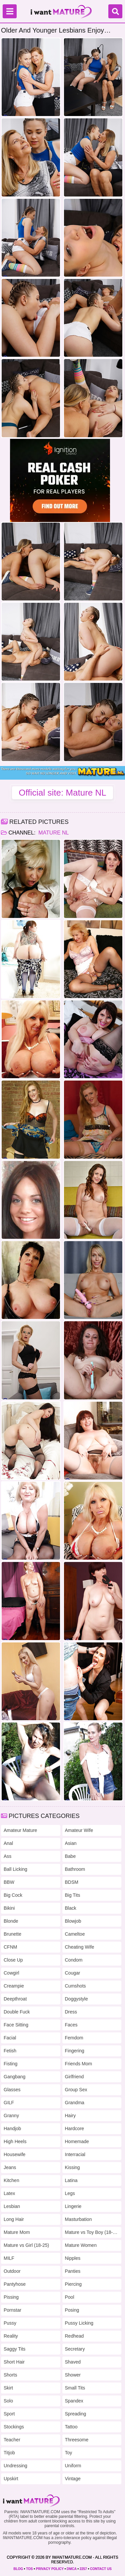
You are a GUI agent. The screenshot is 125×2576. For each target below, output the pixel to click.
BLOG (18, 2569)
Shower (73, 2375)
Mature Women (81, 2245)
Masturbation (78, 2219)
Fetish (10, 2050)
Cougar (72, 1973)
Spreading (75, 2413)
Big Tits (72, 1895)
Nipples (73, 2258)
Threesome (77, 2439)
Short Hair (14, 2362)
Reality (11, 2336)
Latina (71, 2180)
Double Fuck (17, 2011)
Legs (70, 2193)
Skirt (8, 2387)
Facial (10, 2037)
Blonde (11, 1921)
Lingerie (73, 2206)
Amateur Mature (20, 1830)
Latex (9, 2193)
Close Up (13, 1960)
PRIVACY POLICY (50, 2569)
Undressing (15, 2465)
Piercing (73, 2284)
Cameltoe (75, 1934)
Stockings (14, 2426)
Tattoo (71, 2426)
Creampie (14, 1986)
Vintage (73, 2478)
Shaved (73, 2362)
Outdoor (12, 2271)
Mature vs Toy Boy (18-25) (92, 2232)
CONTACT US (101, 2569)
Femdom (74, 2037)
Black (70, 1908)
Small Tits (75, 2387)
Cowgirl (11, 1973)
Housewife (14, 2154)
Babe (70, 1856)
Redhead (74, 2336)
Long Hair (14, 2219)
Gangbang (14, 2076)
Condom (74, 1960)
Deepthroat (15, 1998)
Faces (71, 2024)
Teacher (12, 2439)
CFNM (10, 1947)
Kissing (72, 2167)
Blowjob (73, 1921)
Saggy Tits (14, 2349)
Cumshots (75, 1986)
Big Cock (13, 1895)
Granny (11, 2115)
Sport (9, 2413)
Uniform (73, 2465)
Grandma (74, 2102)
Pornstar (12, 2310)
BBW (9, 1882)
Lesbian (12, 2206)
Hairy (70, 2115)
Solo (8, 2400)
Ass (7, 1856)
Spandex (74, 2400)
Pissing (11, 2297)
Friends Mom (78, 2063)
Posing (72, 2310)
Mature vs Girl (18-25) (26, 2245)
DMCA (72, 2569)
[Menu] (10, 11)
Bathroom (75, 1869)
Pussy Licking (79, 2323)
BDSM (71, 1882)
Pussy (10, 2323)
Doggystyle (76, 1998)
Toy (68, 2452)
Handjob (12, 2128)
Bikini (9, 1908)
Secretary (75, 2349)
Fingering (74, 2050)
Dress (71, 2011)
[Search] (115, 11)
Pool (69, 2297)
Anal (8, 1843)
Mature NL (53, 833)
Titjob (9, 2452)
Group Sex (76, 2089)
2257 (83, 2569)
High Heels (15, 2141)
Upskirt (11, 2478)
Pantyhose (15, 2284)
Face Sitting (16, 2024)
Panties (73, 2271)
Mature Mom (17, 2232)
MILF (9, 2258)
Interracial (75, 2154)
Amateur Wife (79, 1830)
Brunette (12, 1934)
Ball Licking (15, 1869)
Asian (71, 1843)
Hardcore (74, 2128)
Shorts (10, 2375)
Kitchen (11, 2180)
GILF (9, 2102)
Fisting (10, 2063)
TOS (29, 2569)
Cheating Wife (79, 1947)
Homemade (77, 2141)
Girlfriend (74, 2076)
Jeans (10, 2167)
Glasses (12, 2089)
